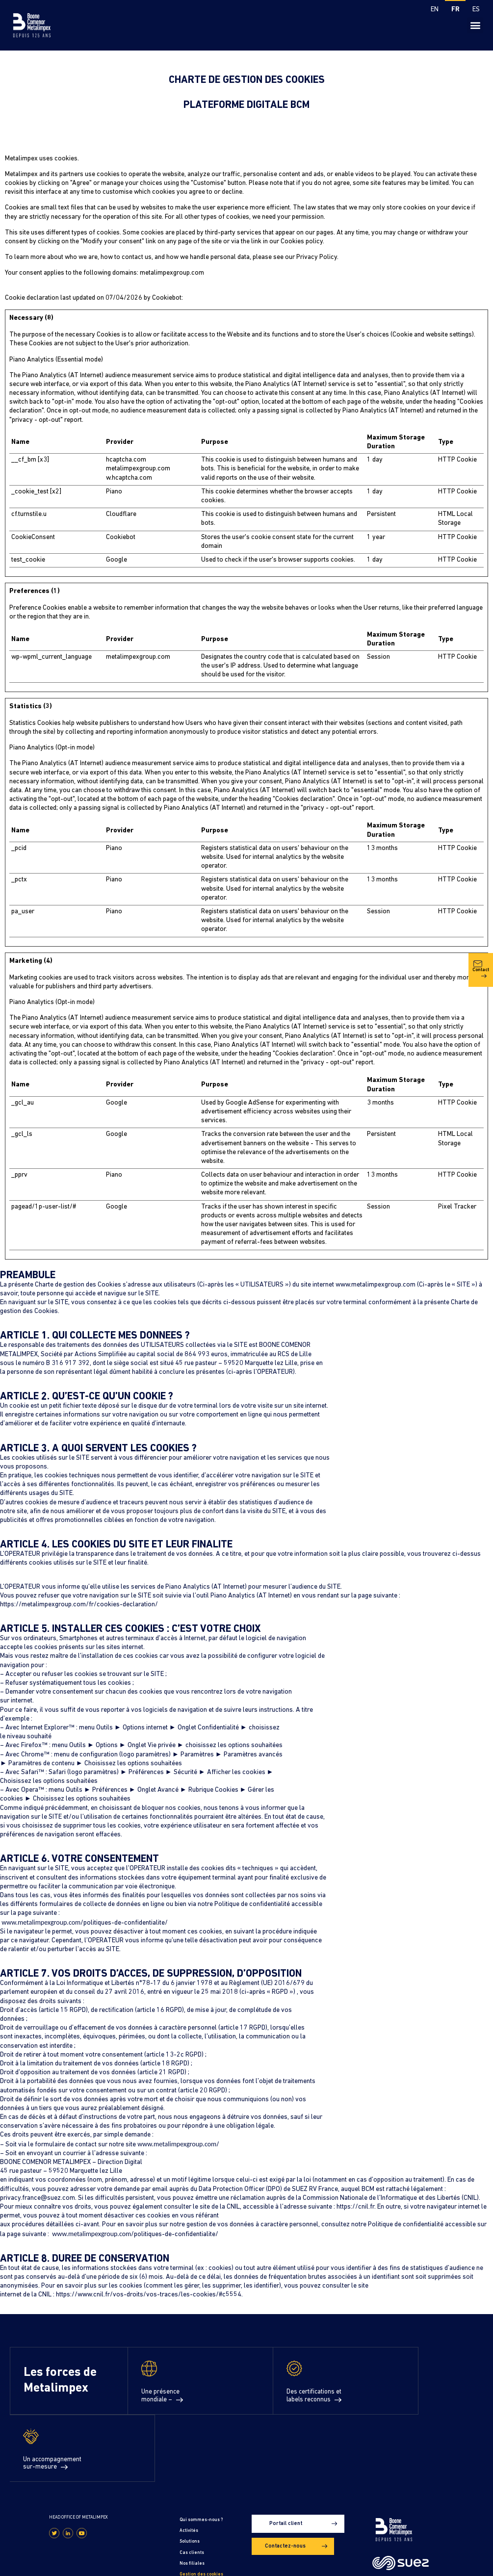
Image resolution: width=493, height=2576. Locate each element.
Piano (114, 491)
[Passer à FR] (455, 10)
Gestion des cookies (201, 2506)
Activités (189, 2463)
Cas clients (192, 2485)
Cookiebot (167, 298)
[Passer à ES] (475, 10)
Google (116, 560)
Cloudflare (121, 514)
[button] (475, 25)
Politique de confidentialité (85, 2563)
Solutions (190, 2474)
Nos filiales (192, 2496)
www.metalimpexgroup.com (375, 1284)
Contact (481, 1047)
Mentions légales (27, 2563)
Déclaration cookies (201, 2517)
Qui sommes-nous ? (201, 2452)
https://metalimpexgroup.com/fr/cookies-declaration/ (79, 1604)
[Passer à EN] (434, 10)
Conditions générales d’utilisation (211, 2563)
